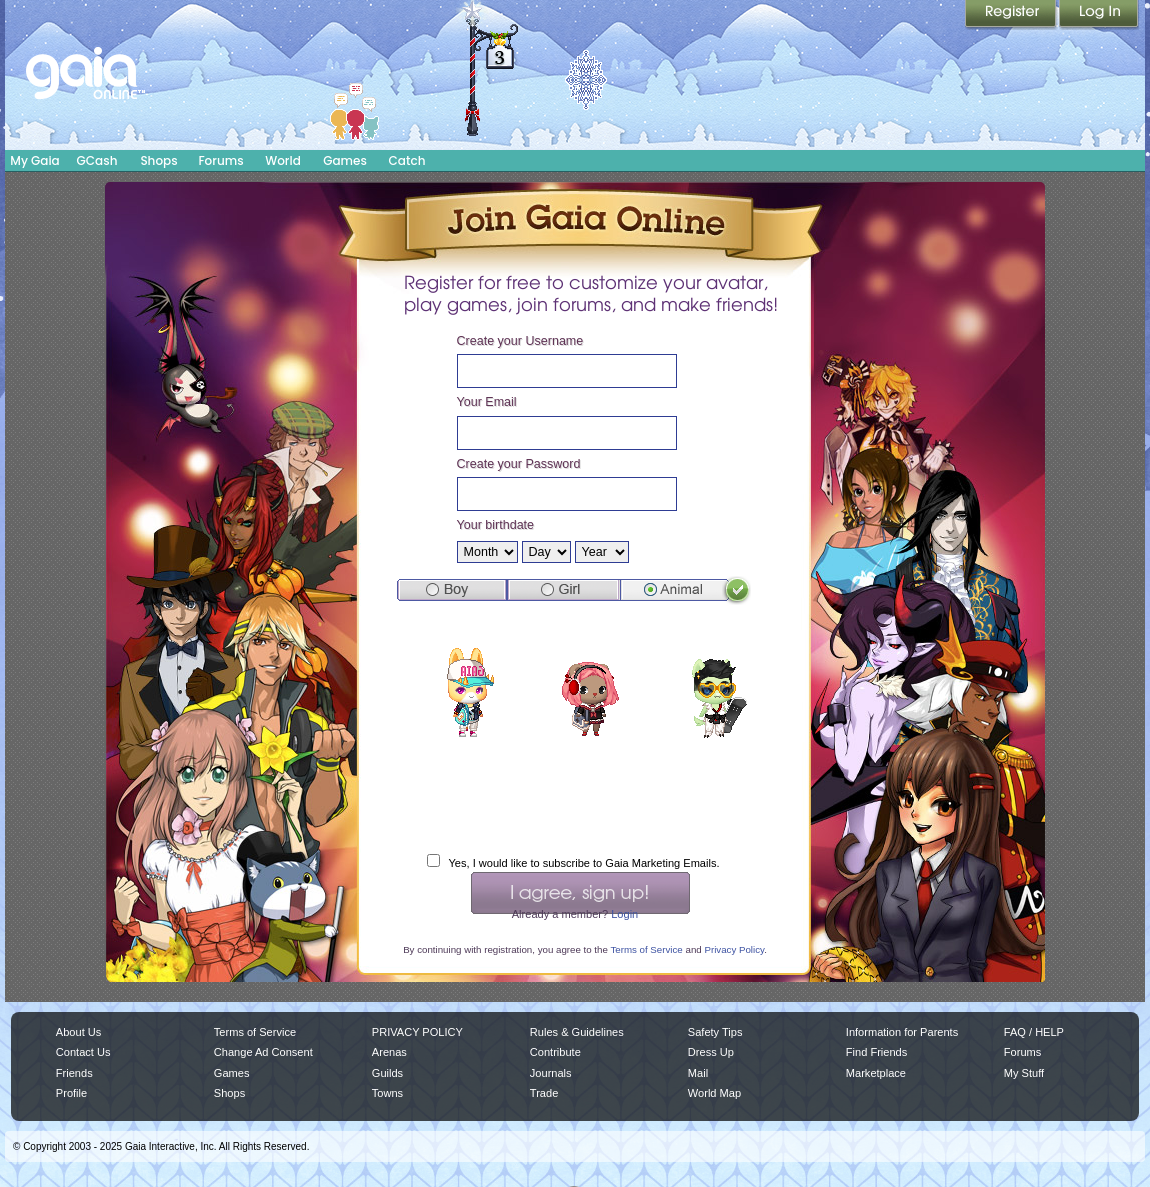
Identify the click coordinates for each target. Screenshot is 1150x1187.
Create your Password (519, 464)
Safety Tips (715, 1032)
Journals (551, 1073)
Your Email (487, 402)
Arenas (389, 1052)
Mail (698, 1073)
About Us (78, 1032)
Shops (158, 160)
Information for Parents (902, 1032)
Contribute (555, 1052)
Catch (407, 160)
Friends (74, 1073)
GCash (97, 160)
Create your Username (520, 341)
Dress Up (711, 1052)
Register (1012, 15)
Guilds (387, 1073)
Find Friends (876, 1052)
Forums (220, 160)
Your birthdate (496, 525)
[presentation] (579, 800)
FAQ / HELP (1034, 1032)
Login (1099, 15)
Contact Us (83, 1052)
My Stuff (1024, 1073)
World (283, 160)
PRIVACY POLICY (417, 1032)
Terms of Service (646, 949)
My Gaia (34, 160)
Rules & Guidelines (577, 1032)
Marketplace (876, 1073)
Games (345, 160)
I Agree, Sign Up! (580, 893)
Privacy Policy (734, 949)
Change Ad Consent (263, 1052)
